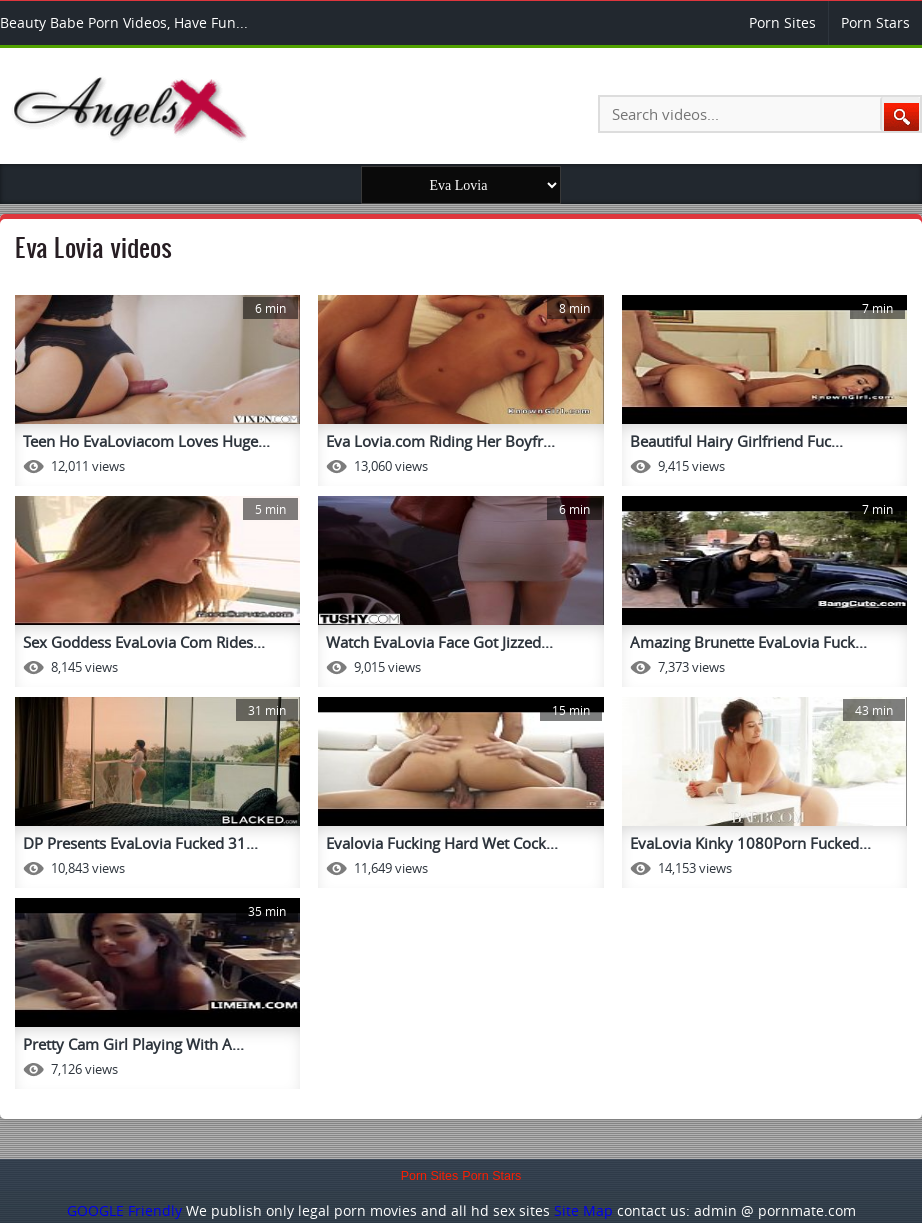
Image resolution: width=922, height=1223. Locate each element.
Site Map (583, 1210)
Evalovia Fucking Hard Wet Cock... (442, 843)
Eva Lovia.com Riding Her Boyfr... (440, 441)
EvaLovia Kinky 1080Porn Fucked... (750, 843)
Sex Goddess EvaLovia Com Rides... (144, 642)
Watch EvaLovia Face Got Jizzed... (439, 642)
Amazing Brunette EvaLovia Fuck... (748, 642)
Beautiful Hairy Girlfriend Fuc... (736, 441)
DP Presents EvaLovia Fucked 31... (140, 843)
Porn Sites (782, 22)
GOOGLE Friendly (124, 1210)
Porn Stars (875, 22)
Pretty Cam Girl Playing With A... (133, 1044)
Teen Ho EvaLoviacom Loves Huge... (146, 441)
